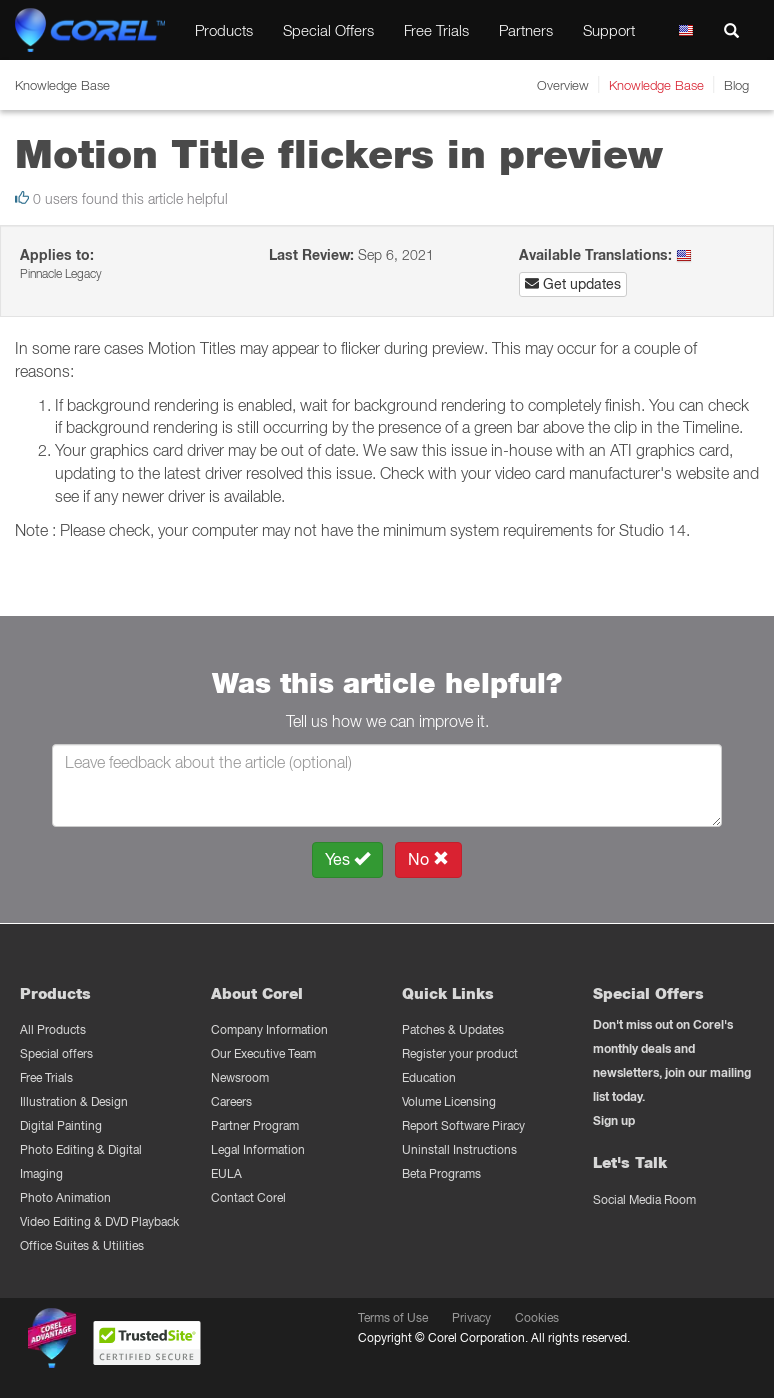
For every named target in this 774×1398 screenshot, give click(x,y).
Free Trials (436, 30)
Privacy (471, 1317)
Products (224, 30)
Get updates (573, 284)
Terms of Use (393, 1317)
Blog (736, 85)
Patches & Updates (453, 1029)
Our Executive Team (263, 1053)
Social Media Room (644, 1199)
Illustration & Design (74, 1101)
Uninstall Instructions (459, 1149)
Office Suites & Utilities (82, 1245)
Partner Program (255, 1125)
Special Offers (328, 30)
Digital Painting (61, 1125)
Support (609, 30)
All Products (53, 1029)
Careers (231, 1101)
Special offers (56, 1053)
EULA (226, 1173)
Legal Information (258, 1149)
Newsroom (240, 1077)
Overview (563, 85)
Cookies (537, 1317)
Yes (347, 859)
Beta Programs (441, 1173)
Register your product (460, 1053)
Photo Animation (65, 1197)
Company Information (269, 1029)
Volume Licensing (449, 1101)
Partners (526, 30)
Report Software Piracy (463, 1125)
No (428, 859)
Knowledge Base (656, 85)
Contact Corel (248, 1197)
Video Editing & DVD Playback (99, 1221)
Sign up (614, 1120)
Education (429, 1077)
